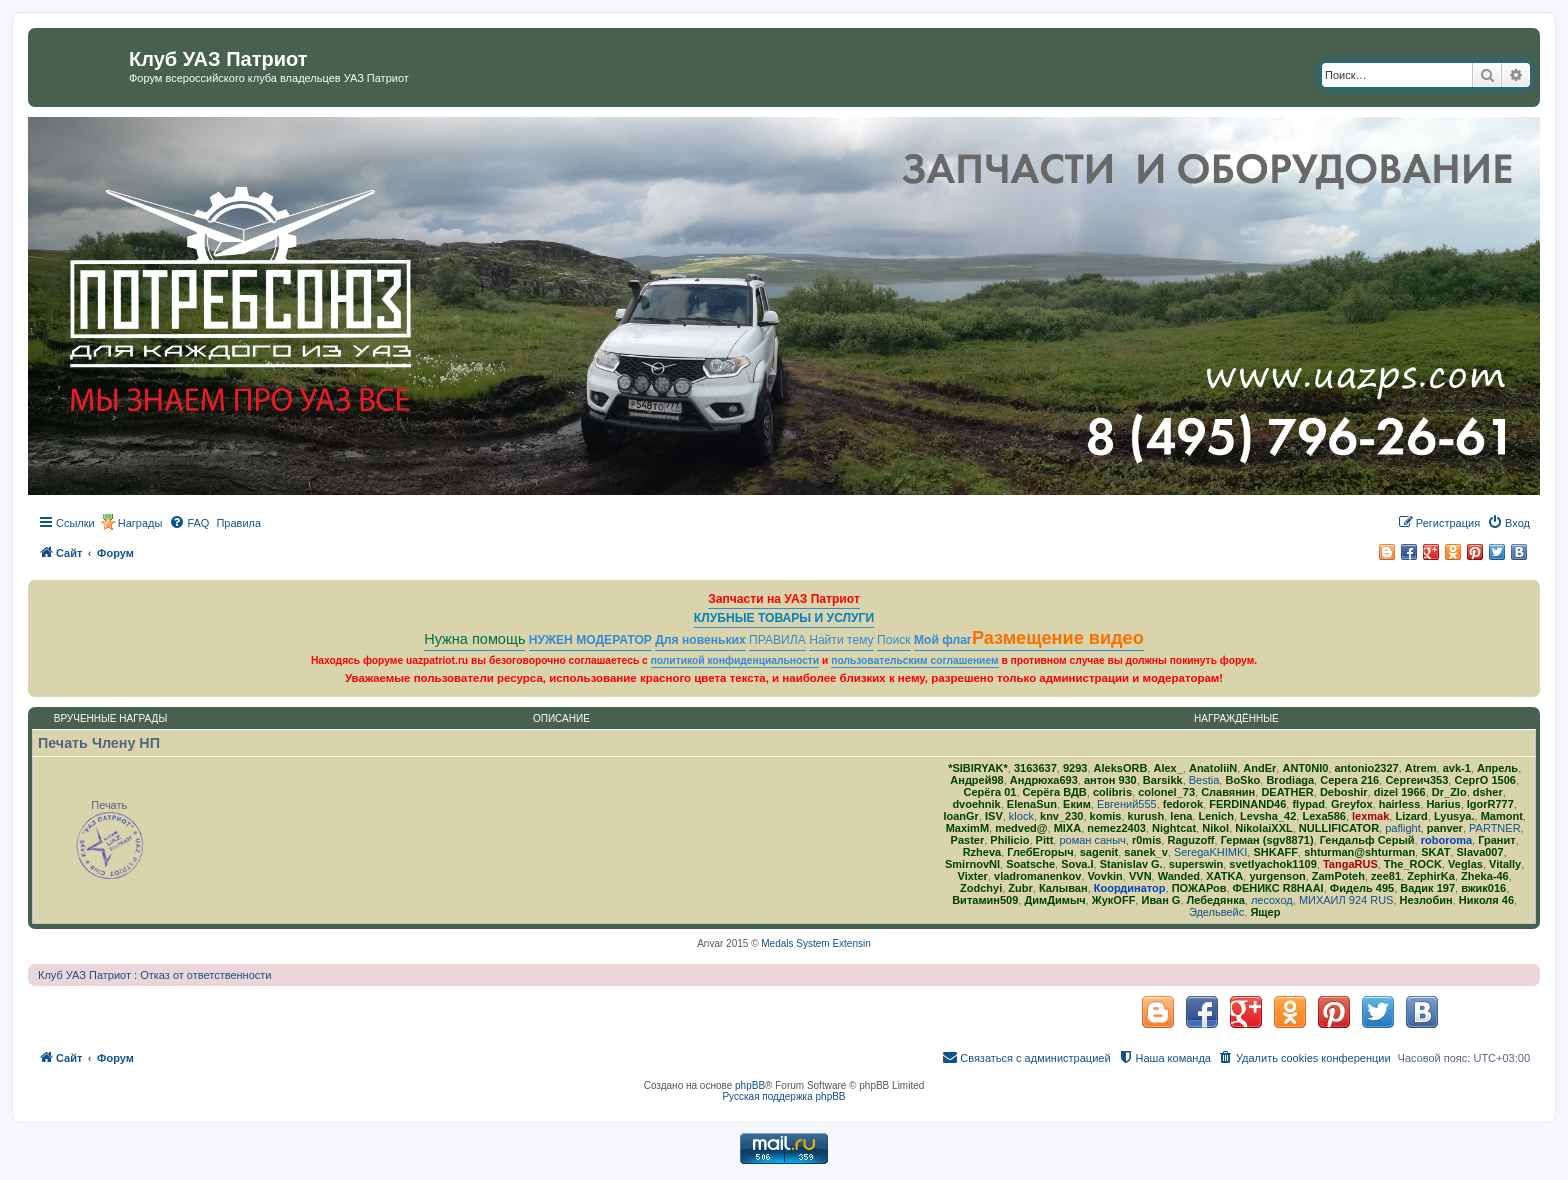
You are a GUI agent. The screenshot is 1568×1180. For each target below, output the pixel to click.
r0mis (1146, 840)
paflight (1402, 828)
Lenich (1215, 816)
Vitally (1505, 864)
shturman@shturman (1359, 852)
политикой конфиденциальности (735, 660)
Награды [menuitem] (140, 523)
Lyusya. (1454, 816)
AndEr (1259, 768)
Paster (968, 840)
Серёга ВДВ (1055, 792)
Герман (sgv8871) (1267, 840)
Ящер (1265, 912)
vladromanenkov (1037, 876)
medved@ (1021, 828)
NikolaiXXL (1263, 828)
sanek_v (1145, 852)
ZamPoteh (1338, 876)
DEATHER (1287, 792)
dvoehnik (976, 804)
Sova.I (1077, 864)
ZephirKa (1431, 876)
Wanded (1179, 876)
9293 (1075, 768)
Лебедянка (1216, 900)
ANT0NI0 (1305, 768)
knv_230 (1061, 816)
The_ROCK (1413, 864)
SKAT (1435, 852)
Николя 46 (1486, 900)
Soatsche (1030, 864)
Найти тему (841, 640)
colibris (1112, 792)
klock (1021, 816)
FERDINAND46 (1247, 804)
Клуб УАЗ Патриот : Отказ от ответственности (154, 975)
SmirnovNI (972, 864)
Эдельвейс (1216, 912)
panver (1445, 828)
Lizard (1411, 816)
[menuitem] (189, 523)
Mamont (1502, 816)
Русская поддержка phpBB (783, 1096)
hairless (1400, 804)
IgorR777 (1490, 804)
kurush (1146, 816)
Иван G (1160, 900)
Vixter (973, 876)
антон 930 (1110, 780)
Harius (1443, 804)
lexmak (1370, 816)
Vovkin (1105, 876)
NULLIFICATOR (1339, 828)
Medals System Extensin (816, 943)
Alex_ (1167, 768)
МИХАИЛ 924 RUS (1346, 900)
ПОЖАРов (1199, 888)
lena (1181, 816)
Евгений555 (1127, 804)
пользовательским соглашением (914, 660)
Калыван (1063, 888)
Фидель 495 (1362, 888)
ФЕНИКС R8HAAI (1278, 888)
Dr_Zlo (1449, 792)
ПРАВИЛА (777, 640)
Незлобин (1426, 900)
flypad (1308, 804)
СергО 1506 (1484, 780)
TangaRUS (1350, 864)
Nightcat (1174, 828)
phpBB (750, 1085)
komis (1106, 816)
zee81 (1386, 876)
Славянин (1228, 792)
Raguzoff (1190, 840)
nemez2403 (1116, 828)
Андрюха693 (1044, 780)
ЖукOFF (1114, 900)
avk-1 (1457, 768)
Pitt (1045, 840)
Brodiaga (1290, 780)
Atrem (1421, 768)
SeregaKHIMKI (1210, 852)
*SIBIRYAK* (978, 768)
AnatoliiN (1213, 768)
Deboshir (1344, 792)
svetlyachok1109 (1272, 864)
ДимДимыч (1054, 900)
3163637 (1035, 768)
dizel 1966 (1400, 792)
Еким (1077, 804)
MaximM (967, 828)
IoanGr (960, 816)
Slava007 (1480, 852)
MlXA (1068, 828)
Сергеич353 (1416, 780)
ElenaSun (1032, 804)
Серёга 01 (990, 792)
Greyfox (1352, 804)
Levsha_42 (1268, 816)
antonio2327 (1366, 768)
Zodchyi (981, 888)
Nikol (1215, 828)
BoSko (1242, 780)
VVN (1140, 876)
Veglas (1465, 864)
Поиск (894, 640)
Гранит (1496, 840)
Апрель (1497, 768)
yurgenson (1277, 876)
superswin (1196, 864)
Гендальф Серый (1367, 840)
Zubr (1020, 888)
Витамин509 (985, 900)
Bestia (1204, 780)
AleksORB (1121, 768)
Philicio (1009, 840)
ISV (994, 816)
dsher (1488, 792)
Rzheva (982, 852)
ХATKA (1224, 876)
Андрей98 (976, 780)
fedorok (1183, 804)
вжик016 (1483, 888)
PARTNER (1495, 828)
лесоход (1272, 900)
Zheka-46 (1485, 876)
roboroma (1446, 840)
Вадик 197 (1427, 888)
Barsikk (1163, 780)
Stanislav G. (1131, 864)
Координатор (1130, 888)
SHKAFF (1275, 852)
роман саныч (1092, 840)
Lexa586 (1323, 816)
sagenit (1099, 852)
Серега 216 (1349, 780)
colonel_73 (1166, 792)
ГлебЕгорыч (1040, 852)
